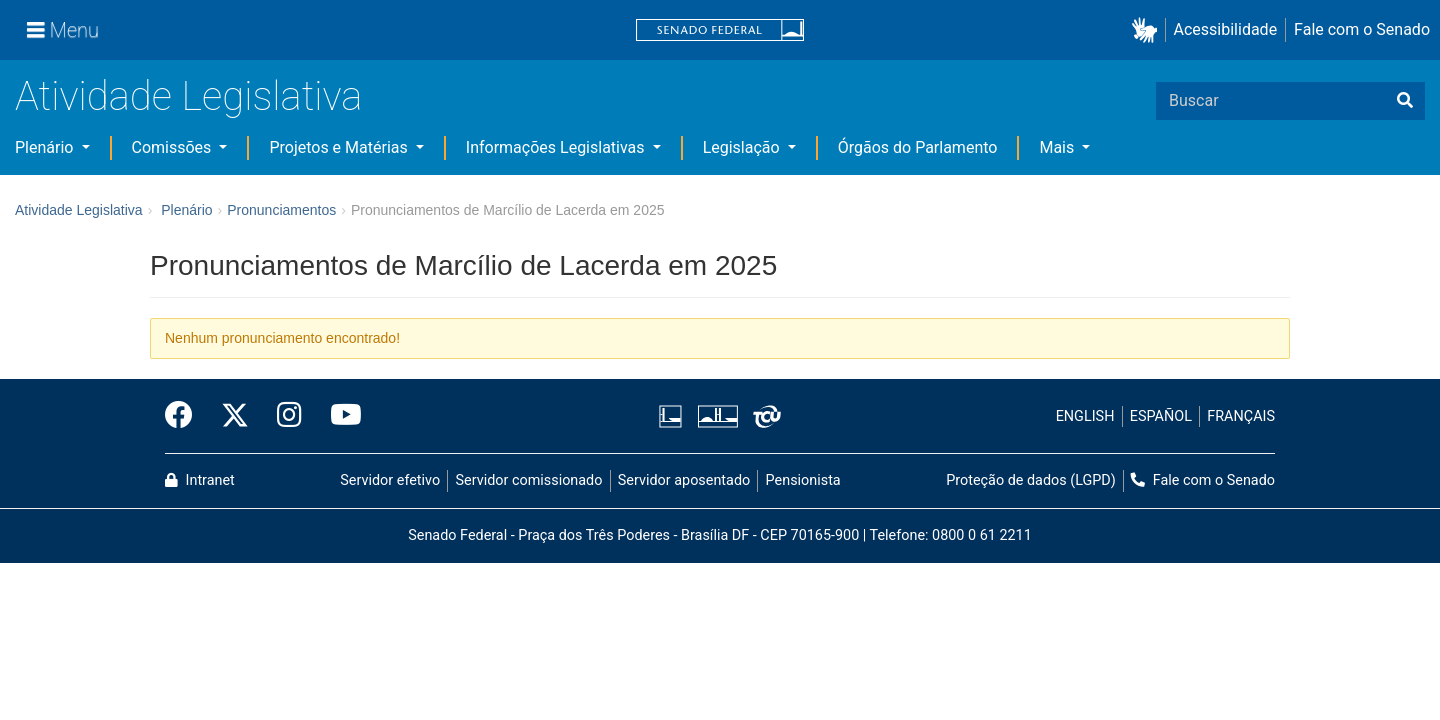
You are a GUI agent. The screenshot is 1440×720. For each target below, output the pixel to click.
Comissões (174, 147)
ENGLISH (1085, 416)
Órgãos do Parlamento (918, 147)
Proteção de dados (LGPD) (1031, 480)
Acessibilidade (1226, 29)
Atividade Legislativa (188, 96)
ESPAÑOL (1161, 416)
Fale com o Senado (1362, 29)
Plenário (46, 147)
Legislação (743, 147)
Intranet (200, 480)
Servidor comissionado (529, 480)
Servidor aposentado (684, 480)
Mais (1058, 147)
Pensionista (803, 480)
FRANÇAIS (1241, 416)
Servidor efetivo (390, 480)
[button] (1148, 30)
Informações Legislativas (557, 147)
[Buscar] (1405, 101)
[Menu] (63, 30)
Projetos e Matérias (340, 147)
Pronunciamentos (281, 210)
